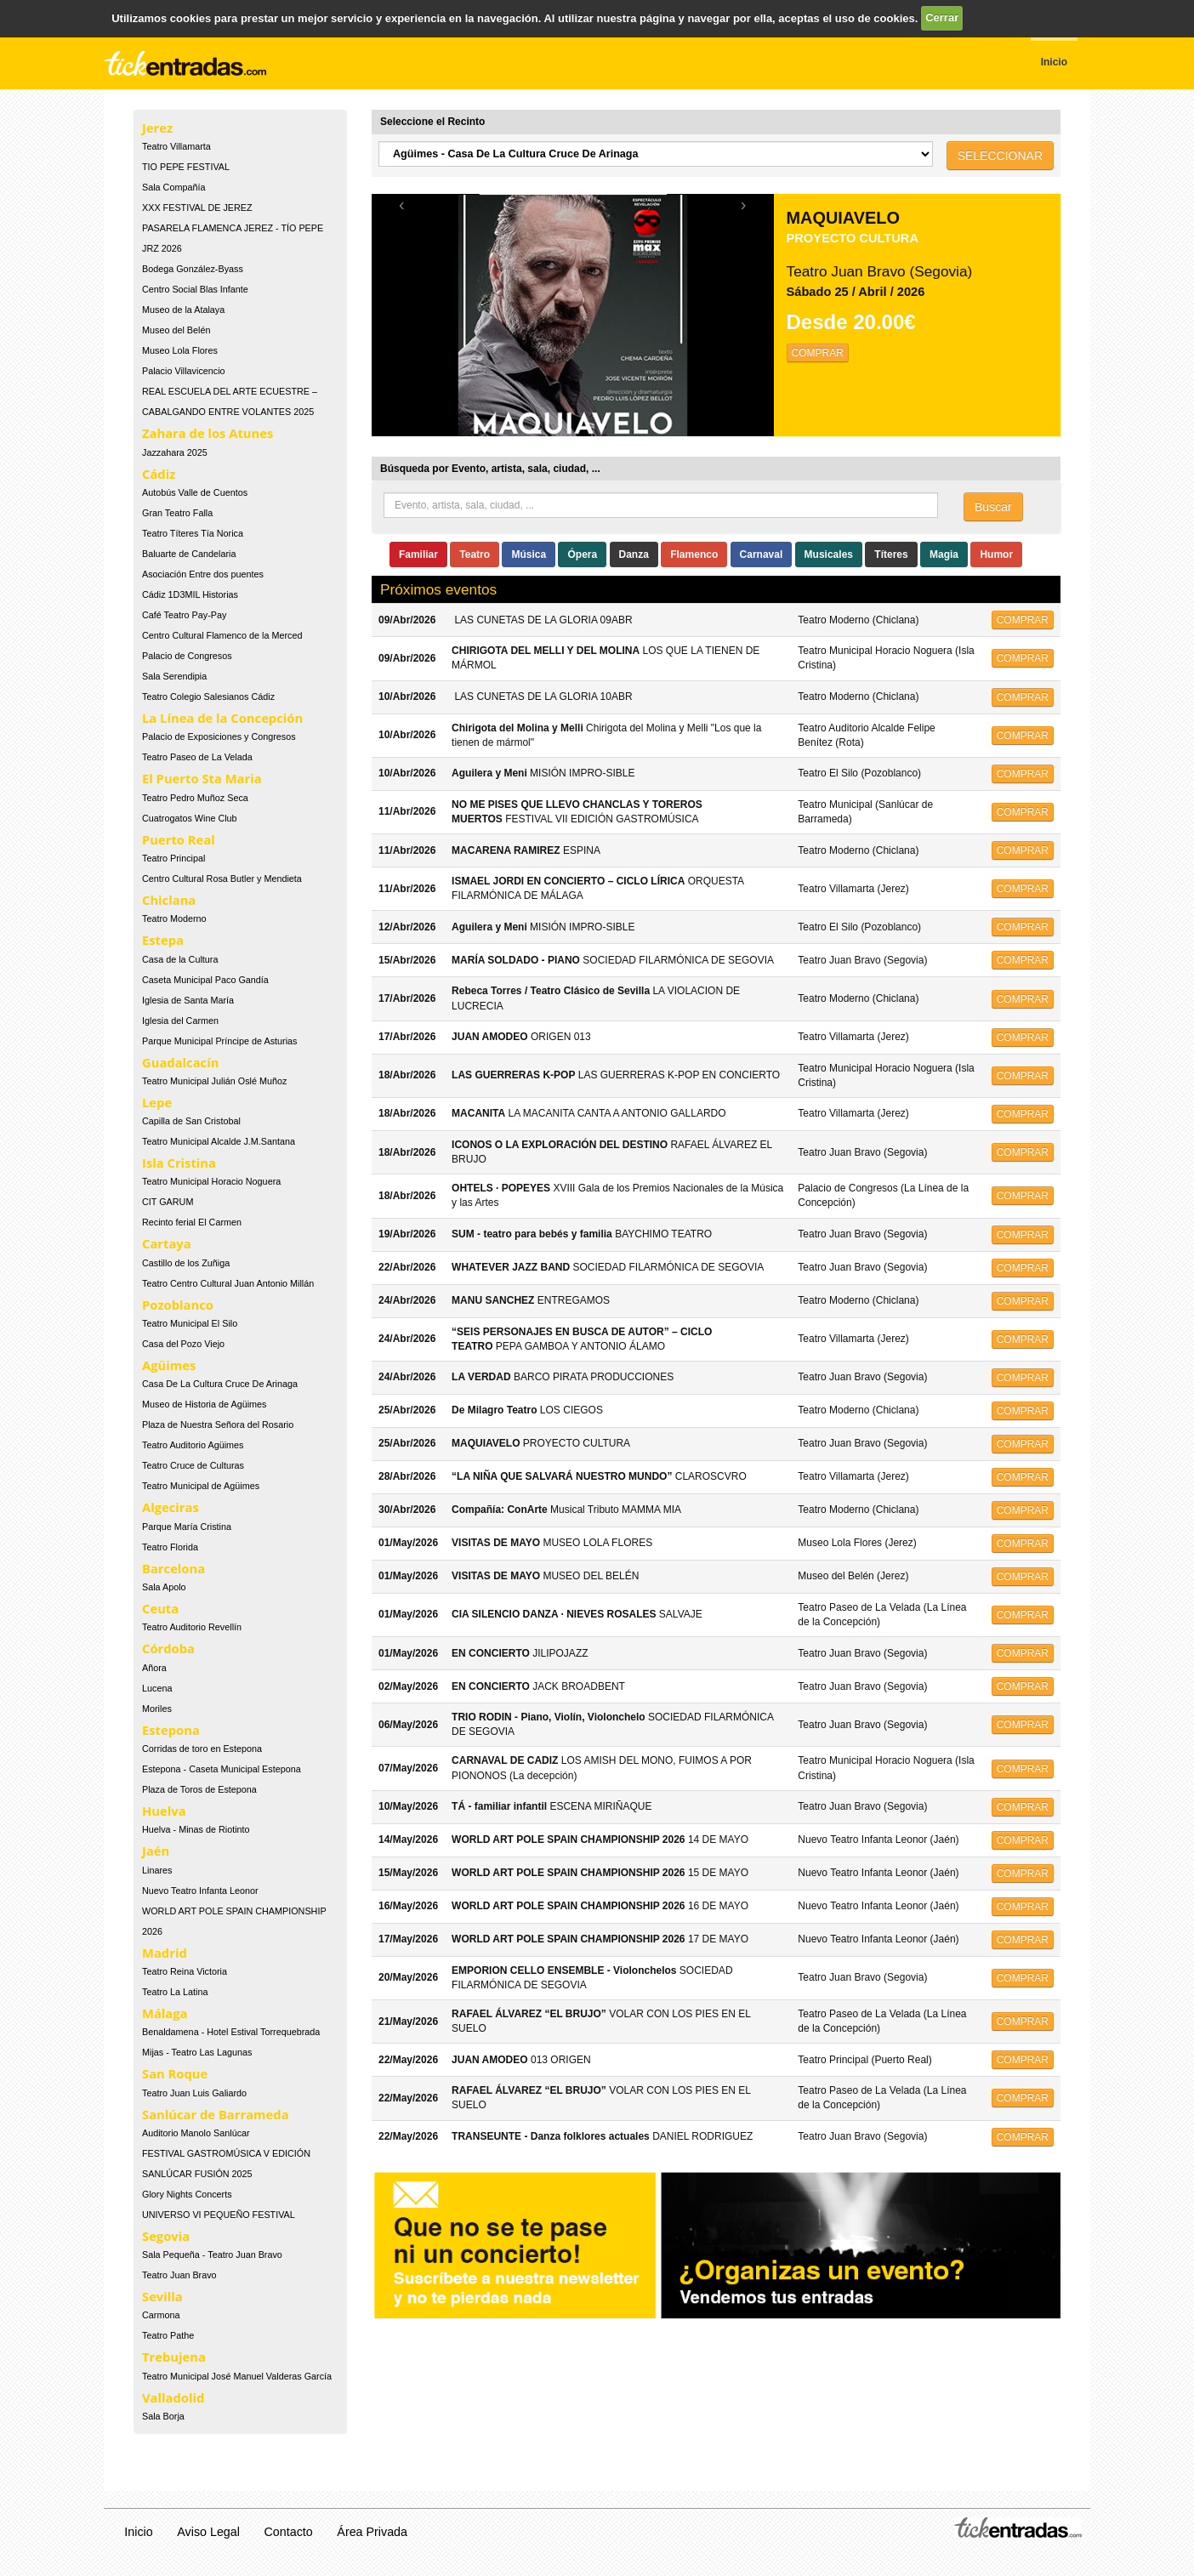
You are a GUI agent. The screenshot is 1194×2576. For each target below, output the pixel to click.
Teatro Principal (173, 858)
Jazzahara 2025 (175, 452)
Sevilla (162, 2296)
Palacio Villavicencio (183, 371)
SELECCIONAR (1000, 155)
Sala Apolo (164, 1587)
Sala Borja (163, 2416)
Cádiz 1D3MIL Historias (190, 594)
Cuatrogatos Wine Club (189, 818)
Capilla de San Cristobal (191, 1121)
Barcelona (173, 1568)
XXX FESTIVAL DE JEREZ (197, 207)
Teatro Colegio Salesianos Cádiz (208, 696)
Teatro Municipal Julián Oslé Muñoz (214, 1081)
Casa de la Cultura (180, 959)
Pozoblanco (177, 1304)
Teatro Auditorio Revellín (192, 1627)
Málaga (165, 2013)
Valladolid (173, 2397)
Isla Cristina (179, 1162)
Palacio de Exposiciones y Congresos (219, 736)
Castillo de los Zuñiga (186, 1263)
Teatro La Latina (175, 1992)
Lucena (157, 1688)
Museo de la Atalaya (183, 309)
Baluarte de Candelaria (189, 554)
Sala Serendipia (174, 676)
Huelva (164, 1810)
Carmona (160, 2315)
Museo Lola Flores (180, 350)
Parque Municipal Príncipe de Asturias (219, 1041)
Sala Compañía (173, 187)
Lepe (157, 1102)
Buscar (993, 507)
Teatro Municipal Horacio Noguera (211, 1181)
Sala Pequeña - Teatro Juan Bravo (212, 2254)
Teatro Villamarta (176, 146)
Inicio (138, 2532)
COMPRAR (818, 353)
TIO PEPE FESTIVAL (186, 167)
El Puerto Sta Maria (202, 778)
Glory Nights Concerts (187, 2194)
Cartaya (166, 1243)
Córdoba (168, 1648)
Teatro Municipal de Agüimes (200, 1486)
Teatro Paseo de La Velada (197, 757)
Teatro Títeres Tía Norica (192, 533)
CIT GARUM (167, 1202)
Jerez (157, 127)
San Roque (175, 2073)
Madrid (164, 1952)
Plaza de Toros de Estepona (199, 1789)
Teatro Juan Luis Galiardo (194, 2093)
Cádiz (158, 473)
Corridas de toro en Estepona (202, 1748)
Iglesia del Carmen (180, 1020)
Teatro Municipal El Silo (189, 1323)
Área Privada (372, 2532)
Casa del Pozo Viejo (183, 1344)
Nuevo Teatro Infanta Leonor (200, 1890)
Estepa (163, 939)
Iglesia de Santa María (188, 1000)
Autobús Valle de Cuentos (194, 492)
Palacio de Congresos (187, 656)
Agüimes (169, 1364)
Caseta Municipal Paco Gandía (205, 980)
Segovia (166, 2235)
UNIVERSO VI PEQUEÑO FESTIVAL (218, 2214)
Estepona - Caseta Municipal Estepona (221, 1769)
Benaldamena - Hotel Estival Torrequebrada (231, 2032)
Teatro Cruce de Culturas (193, 1465)
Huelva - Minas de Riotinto (196, 1829)
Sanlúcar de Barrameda (215, 2114)
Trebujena (174, 2356)
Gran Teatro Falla (177, 513)
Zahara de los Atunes (207, 432)
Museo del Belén (176, 330)
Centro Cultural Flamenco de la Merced (222, 635)
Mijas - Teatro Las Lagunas (197, 2052)
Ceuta (160, 1608)
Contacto (288, 2532)
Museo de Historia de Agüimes (204, 1404)
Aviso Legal (208, 2532)
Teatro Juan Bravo (179, 2275)
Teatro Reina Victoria (184, 1971)
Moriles (157, 1708)
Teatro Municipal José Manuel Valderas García (237, 2376)
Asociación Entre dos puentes (203, 574)
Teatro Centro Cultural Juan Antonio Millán (228, 1283)
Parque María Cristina (186, 1526)
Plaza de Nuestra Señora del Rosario (217, 1424)
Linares (157, 1870)
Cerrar (941, 17)
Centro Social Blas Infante (195, 289)
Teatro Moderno (174, 918)
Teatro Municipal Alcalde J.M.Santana (218, 1141)
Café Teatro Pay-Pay (184, 615)
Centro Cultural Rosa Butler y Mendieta (222, 878)
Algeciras (170, 1506)
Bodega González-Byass (192, 269)
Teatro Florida (170, 1547)
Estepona (171, 1729)
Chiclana (169, 899)
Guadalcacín (180, 1062)
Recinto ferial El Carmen (192, 1222)
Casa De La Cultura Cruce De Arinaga (220, 1384)
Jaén (155, 1850)
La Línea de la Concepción (222, 717)
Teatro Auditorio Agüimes (192, 1445)
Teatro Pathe (168, 2335)
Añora (154, 1668)
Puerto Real (178, 839)
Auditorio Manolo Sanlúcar (196, 2133)
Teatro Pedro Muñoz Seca (195, 798)
